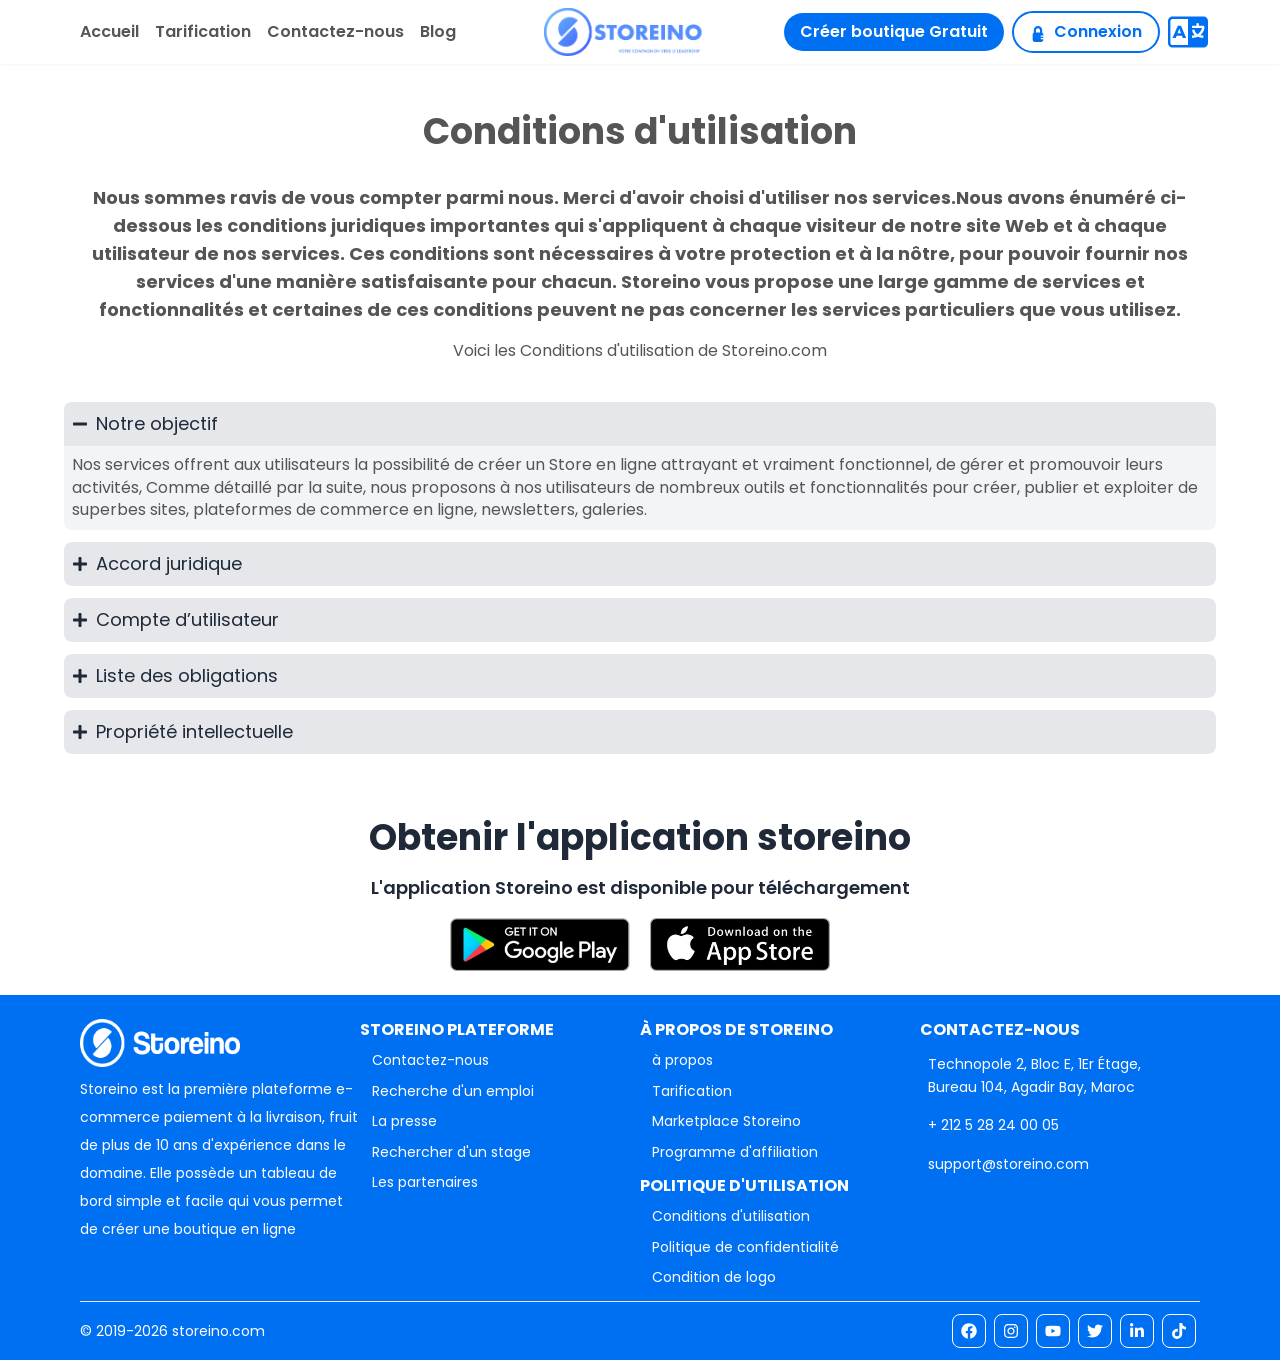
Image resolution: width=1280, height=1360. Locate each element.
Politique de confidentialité (745, 1247)
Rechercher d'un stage (451, 1152)
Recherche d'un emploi (453, 1091)
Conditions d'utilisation (731, 1216)
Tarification (203, 31)
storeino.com (218, 1331)
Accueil (109, 31)
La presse (404, 1121)
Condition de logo (714, 1277)
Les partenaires (425, 1182)
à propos (682, 1060)
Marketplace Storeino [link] (726, 1121)
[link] (993, 1125)
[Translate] (1188, 32)
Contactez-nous (335, 31)
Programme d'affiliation (735, 1152)
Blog (438, 31)
